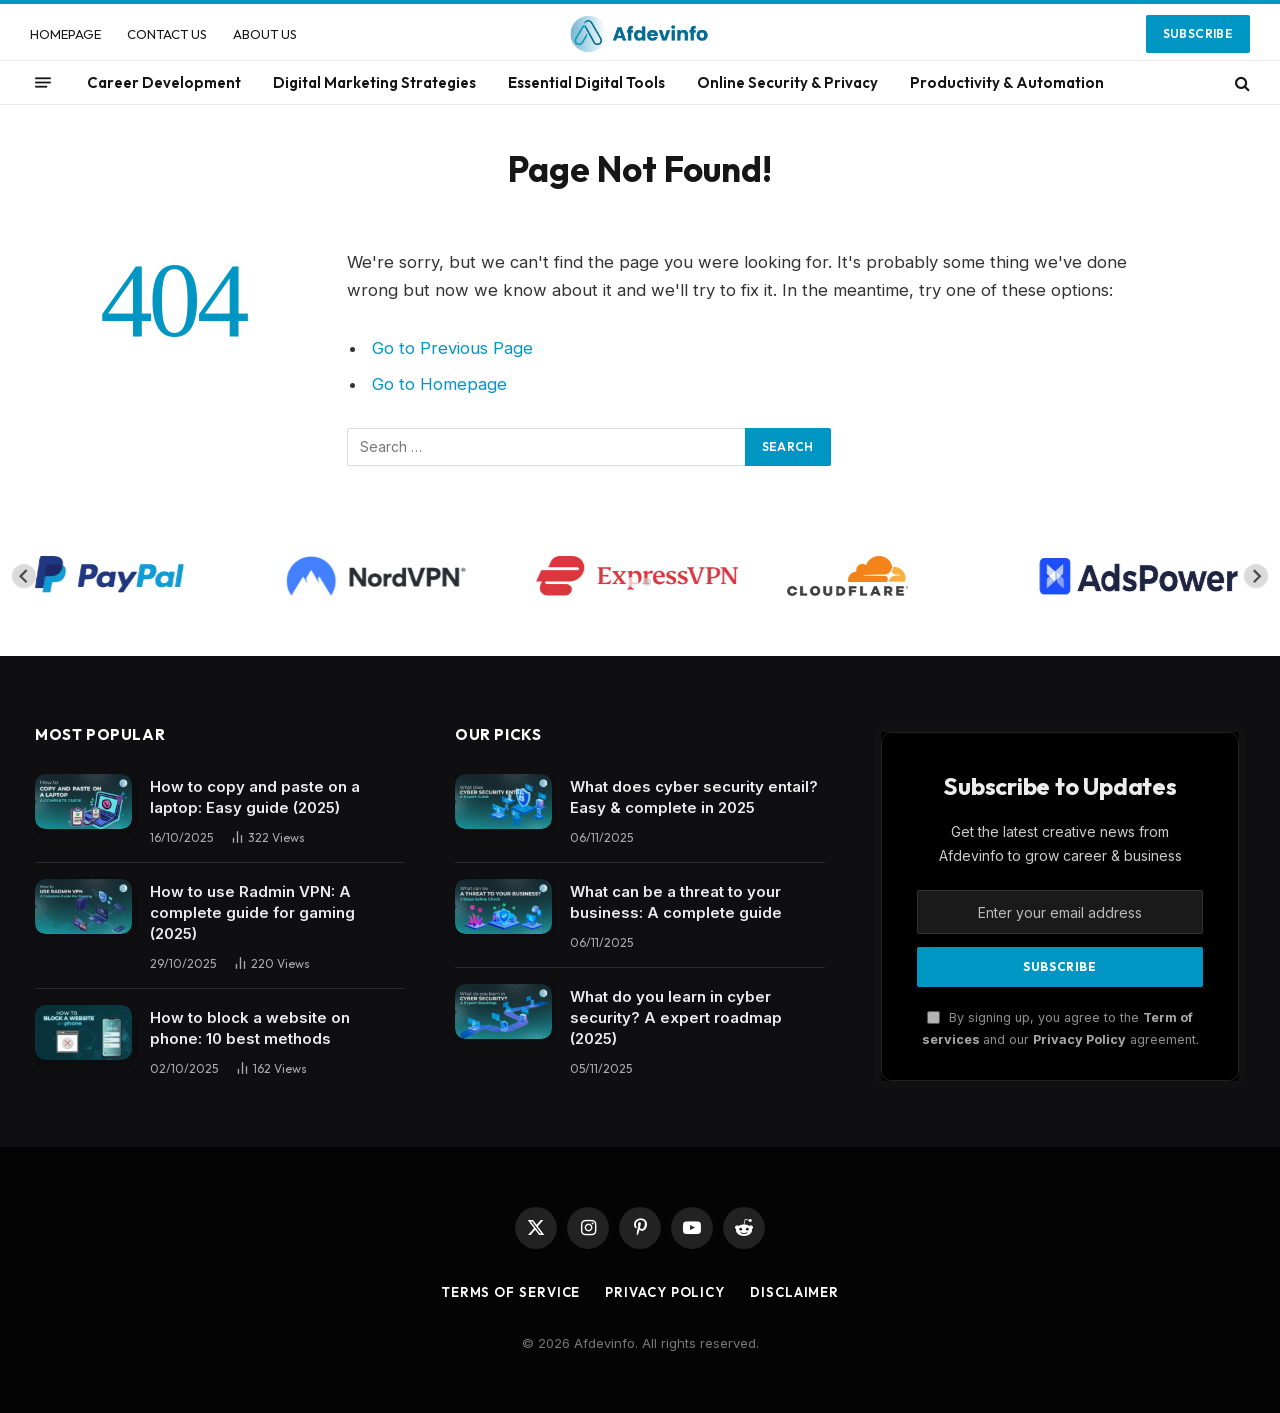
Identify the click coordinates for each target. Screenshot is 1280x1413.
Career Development (164, 82)
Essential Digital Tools (586, 82)
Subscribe (1198, 33)
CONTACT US (167, 34)
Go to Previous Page (452, 348)
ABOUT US (265, 34)
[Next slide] (1256, 576)
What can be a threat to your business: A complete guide (676, 902)
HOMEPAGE (65, 34)
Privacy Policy (1079, 1039)
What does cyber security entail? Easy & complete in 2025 (694, 797)
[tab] (632, 582)
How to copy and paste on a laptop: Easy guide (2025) (255, 797)
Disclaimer (794, 1292)
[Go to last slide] (24, 576)
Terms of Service (511, 1292)
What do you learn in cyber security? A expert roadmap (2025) (676, 1017)
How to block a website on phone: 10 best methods (250, 1028)
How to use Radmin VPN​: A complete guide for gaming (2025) (252, 912)
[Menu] (43, 83)
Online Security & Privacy (787, 82)
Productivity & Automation (1007, 82)
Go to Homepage (439, 384)
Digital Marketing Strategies (374, 82)
